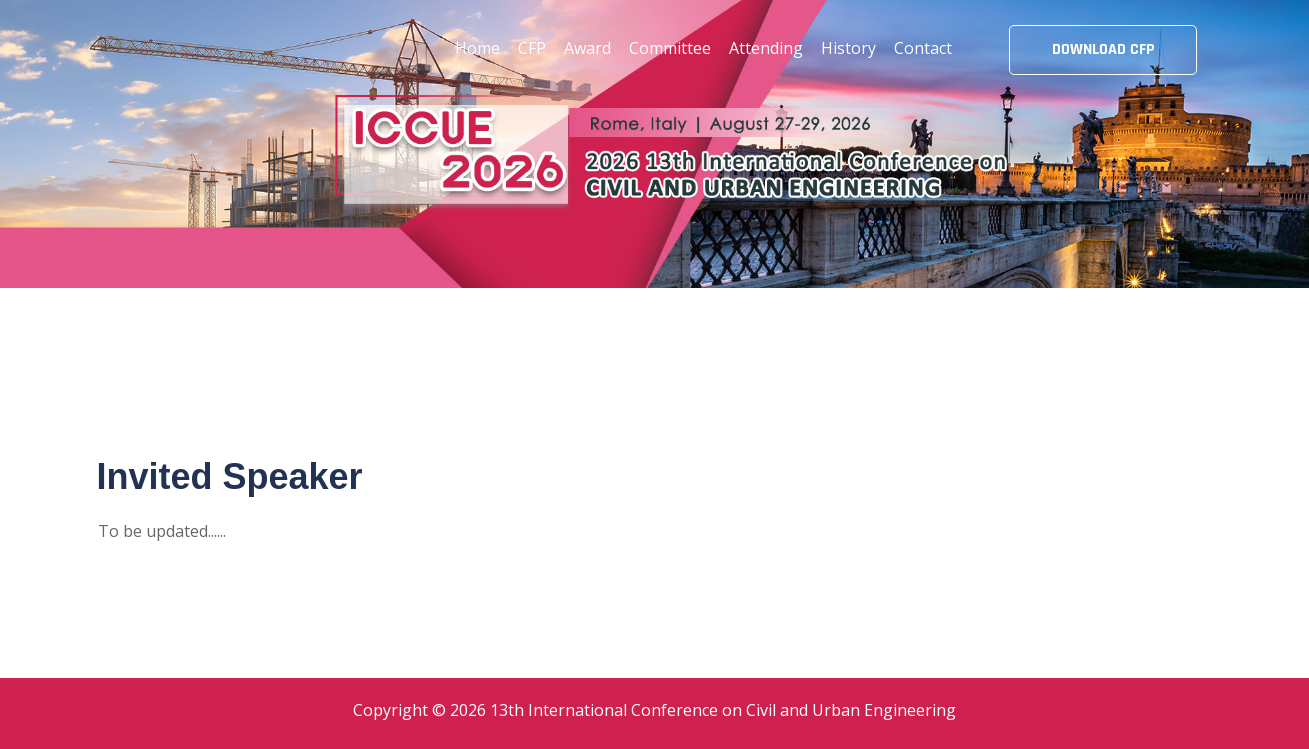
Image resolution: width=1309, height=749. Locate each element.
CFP (532, 48)
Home (477, 48)
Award (587, 48)
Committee (670, 48)
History (848, 48)
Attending (766, 48)
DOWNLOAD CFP (1103, 49)
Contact (923, 48)
